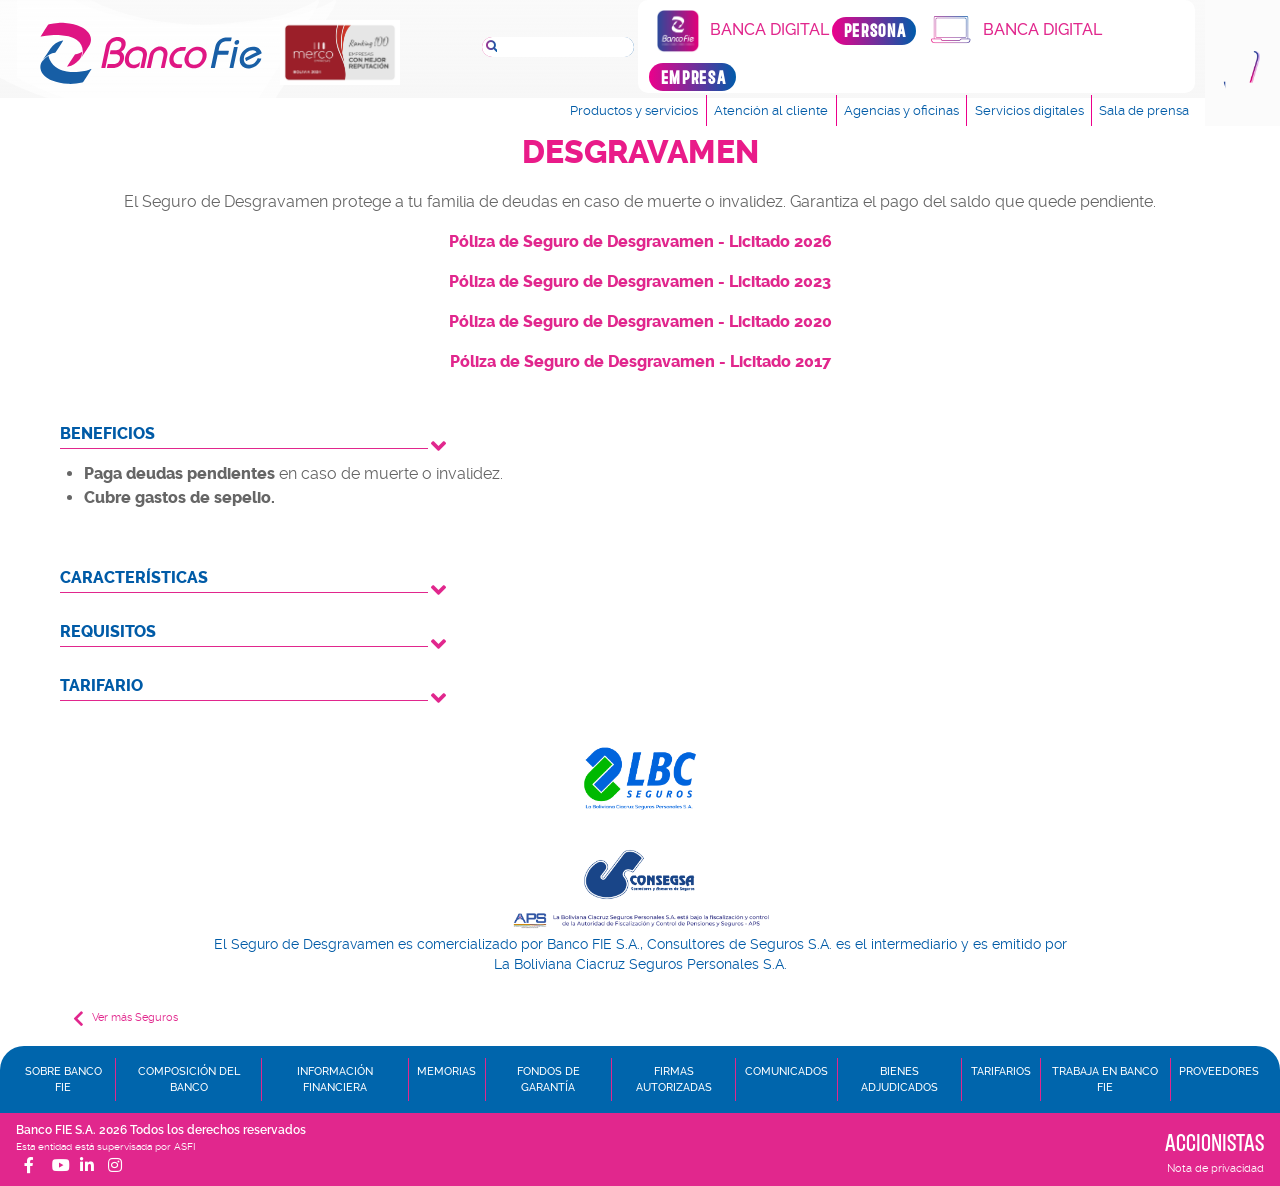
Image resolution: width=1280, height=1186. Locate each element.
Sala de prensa (1144, 110)
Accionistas (1214, 1142)
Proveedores (1219, 1071)
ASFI (184, 1146)
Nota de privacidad (1215, 1168)
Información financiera (335, 1079)
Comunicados (786, 1071)
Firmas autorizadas (674, 1079)
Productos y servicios (634, 110)
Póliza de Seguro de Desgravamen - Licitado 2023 (640, 281)
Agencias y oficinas (901, 110)
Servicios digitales (1029, 110)
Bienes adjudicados (899, 1079)
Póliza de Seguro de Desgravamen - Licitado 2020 (640, 321)
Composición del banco (189, 1079)
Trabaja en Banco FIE (1105, 1079)
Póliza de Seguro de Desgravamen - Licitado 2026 (640, 241)
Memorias (446, 1071)
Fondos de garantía (548, 1079)
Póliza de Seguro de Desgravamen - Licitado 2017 (640, 361)
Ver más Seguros (125, 1018)
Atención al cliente (771, 110)
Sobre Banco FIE (63, 1079)
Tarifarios (1001, 1071)
